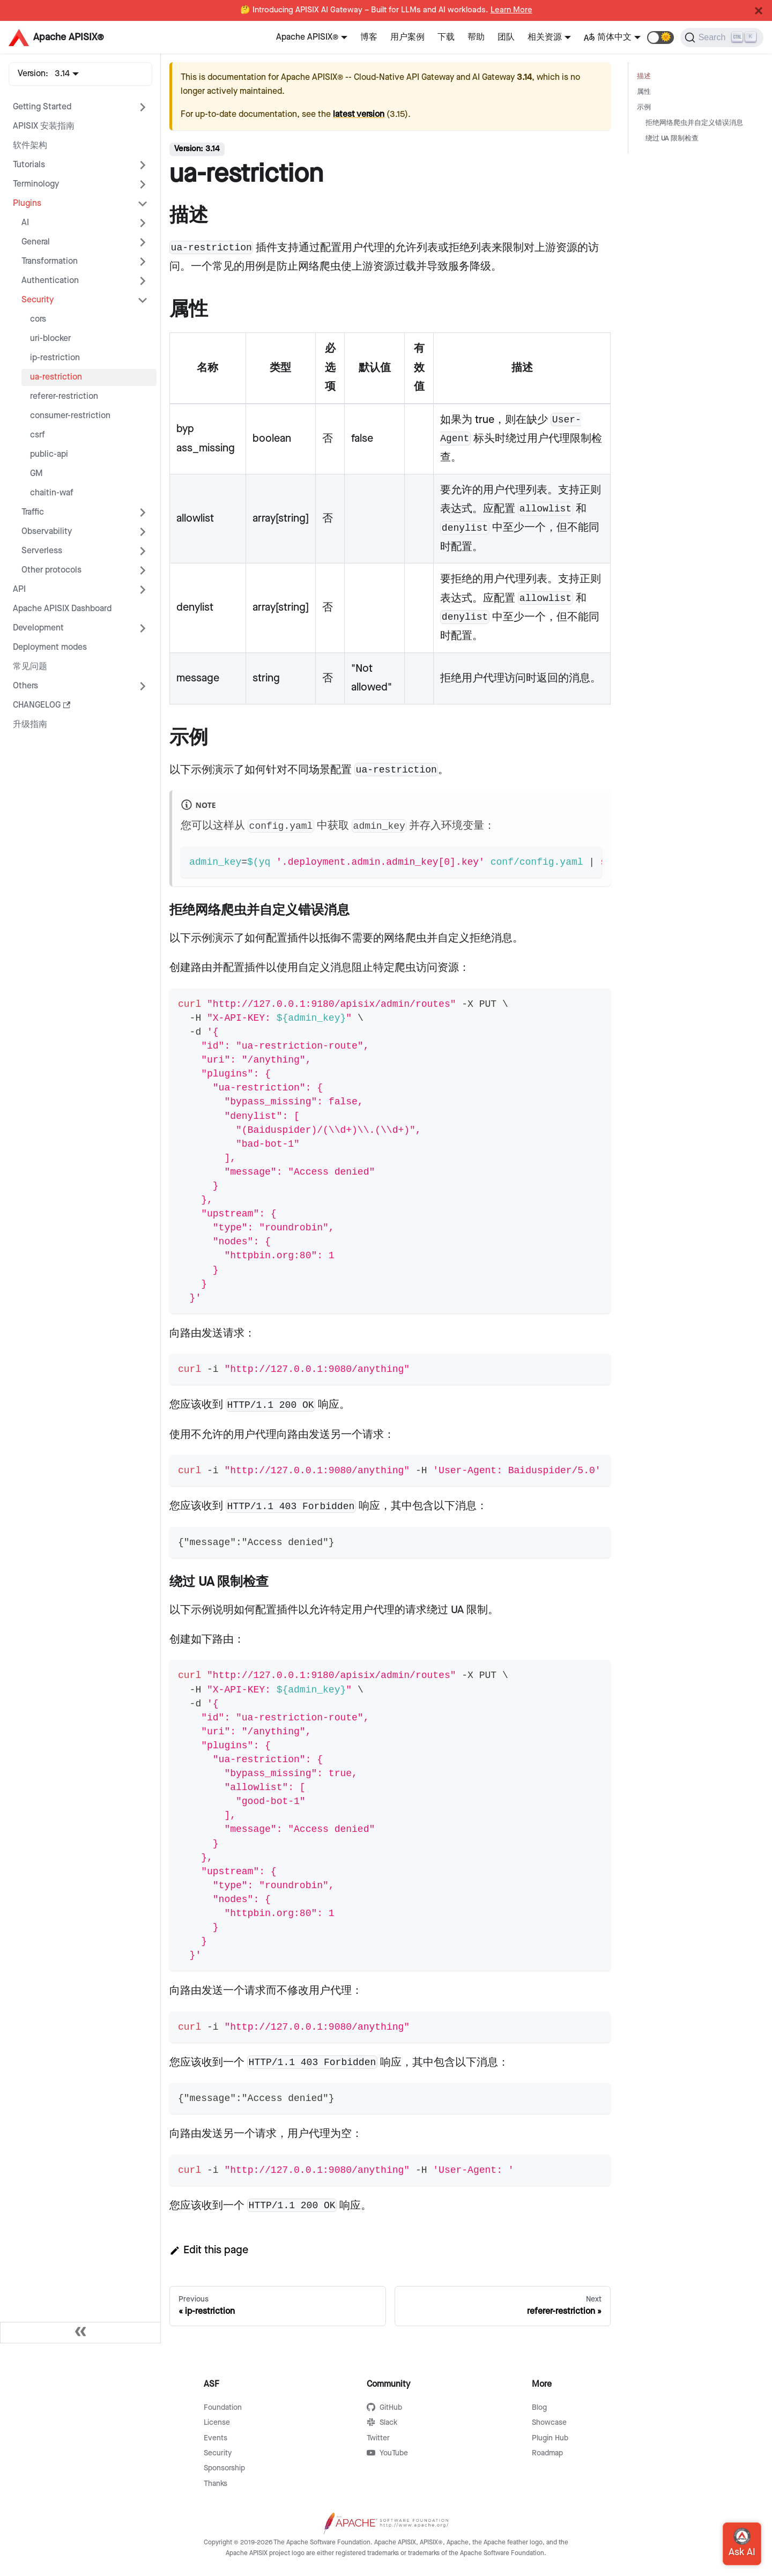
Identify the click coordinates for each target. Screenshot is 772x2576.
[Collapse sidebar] (80, 2332)
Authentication (50, 281)
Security (37, 300)
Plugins (27, 203)
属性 (644, 92)
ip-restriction (55, 358)
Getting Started (42, 107)
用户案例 (407, 37)
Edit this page (208, 2250)
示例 (644, 107)
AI (25, 223)
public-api (49, 454)
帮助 (476, 37)
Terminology (36, 184)
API (19, 589)
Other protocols (51, 570)
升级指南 (30, 724)
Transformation (49, 261)
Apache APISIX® (307, 37)
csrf (37, 435)
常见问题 (30, 667)
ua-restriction (56, 377)
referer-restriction (64, 396)
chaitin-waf (51, 493)
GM (36, 474)
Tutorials (29, 165)
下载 (446, 37)
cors (38, 319)
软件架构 (30, 145)
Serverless (41, 551)
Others (25, 686)
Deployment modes (50, 647)
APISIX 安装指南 (44, 126)
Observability (46, 531)
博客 (368, 37)
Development (38, 628)
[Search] (721, 37)
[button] (660, 37)
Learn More (511, 10)
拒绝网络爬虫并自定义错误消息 (694, 123)
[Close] (758, 10)
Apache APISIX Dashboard (62, 609)
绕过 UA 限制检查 (672, 139)
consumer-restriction (70, 416)
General (35, 242)
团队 (506, 37)
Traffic (32, 512)
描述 (644, 76)
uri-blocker (50, 338)
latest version (358, 114)
